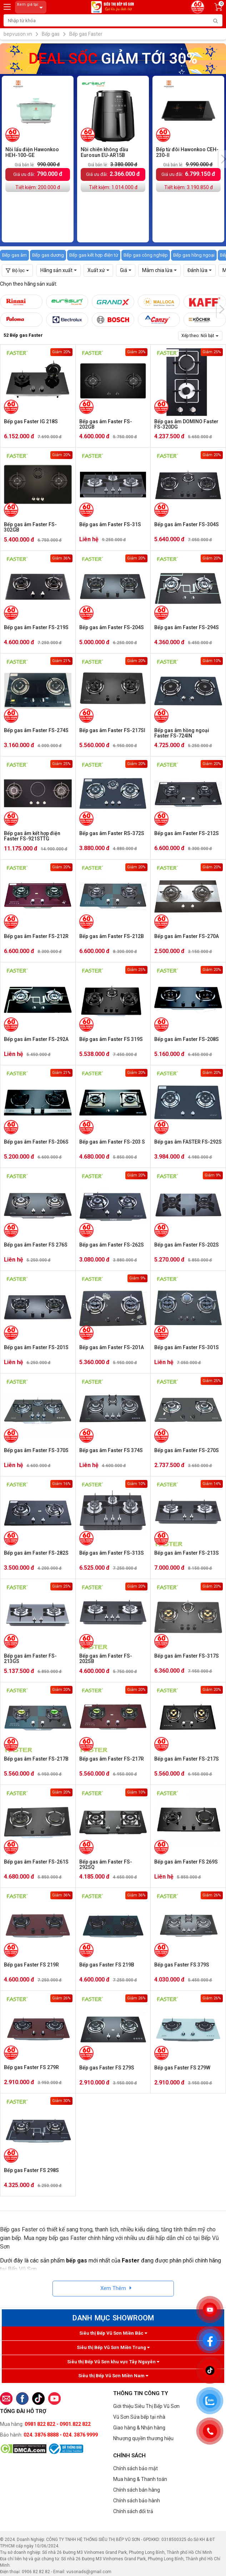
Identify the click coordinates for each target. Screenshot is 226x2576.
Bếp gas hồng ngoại (194, 255)
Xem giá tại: (31, 7)
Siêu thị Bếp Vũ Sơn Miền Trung (113, 2347)
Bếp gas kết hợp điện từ (93, 255)
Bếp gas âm (14, 255)
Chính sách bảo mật (135, 2468)
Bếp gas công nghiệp (146, 255)
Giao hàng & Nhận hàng (139, 2428)
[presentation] (221, 309)
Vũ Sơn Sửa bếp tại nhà (139, 2417)
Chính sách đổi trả (133, 2511)
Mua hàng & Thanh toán (140, 2479)
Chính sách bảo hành (136, 2500)
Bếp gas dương (48, 255)
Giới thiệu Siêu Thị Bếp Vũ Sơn (146, 2406)
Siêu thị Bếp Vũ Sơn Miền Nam (113, 2375)
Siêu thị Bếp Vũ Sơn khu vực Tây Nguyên (113, 2361)
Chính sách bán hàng (136, 2490)
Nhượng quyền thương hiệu (143, 2438)
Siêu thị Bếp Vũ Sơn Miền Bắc (113, 2333)
